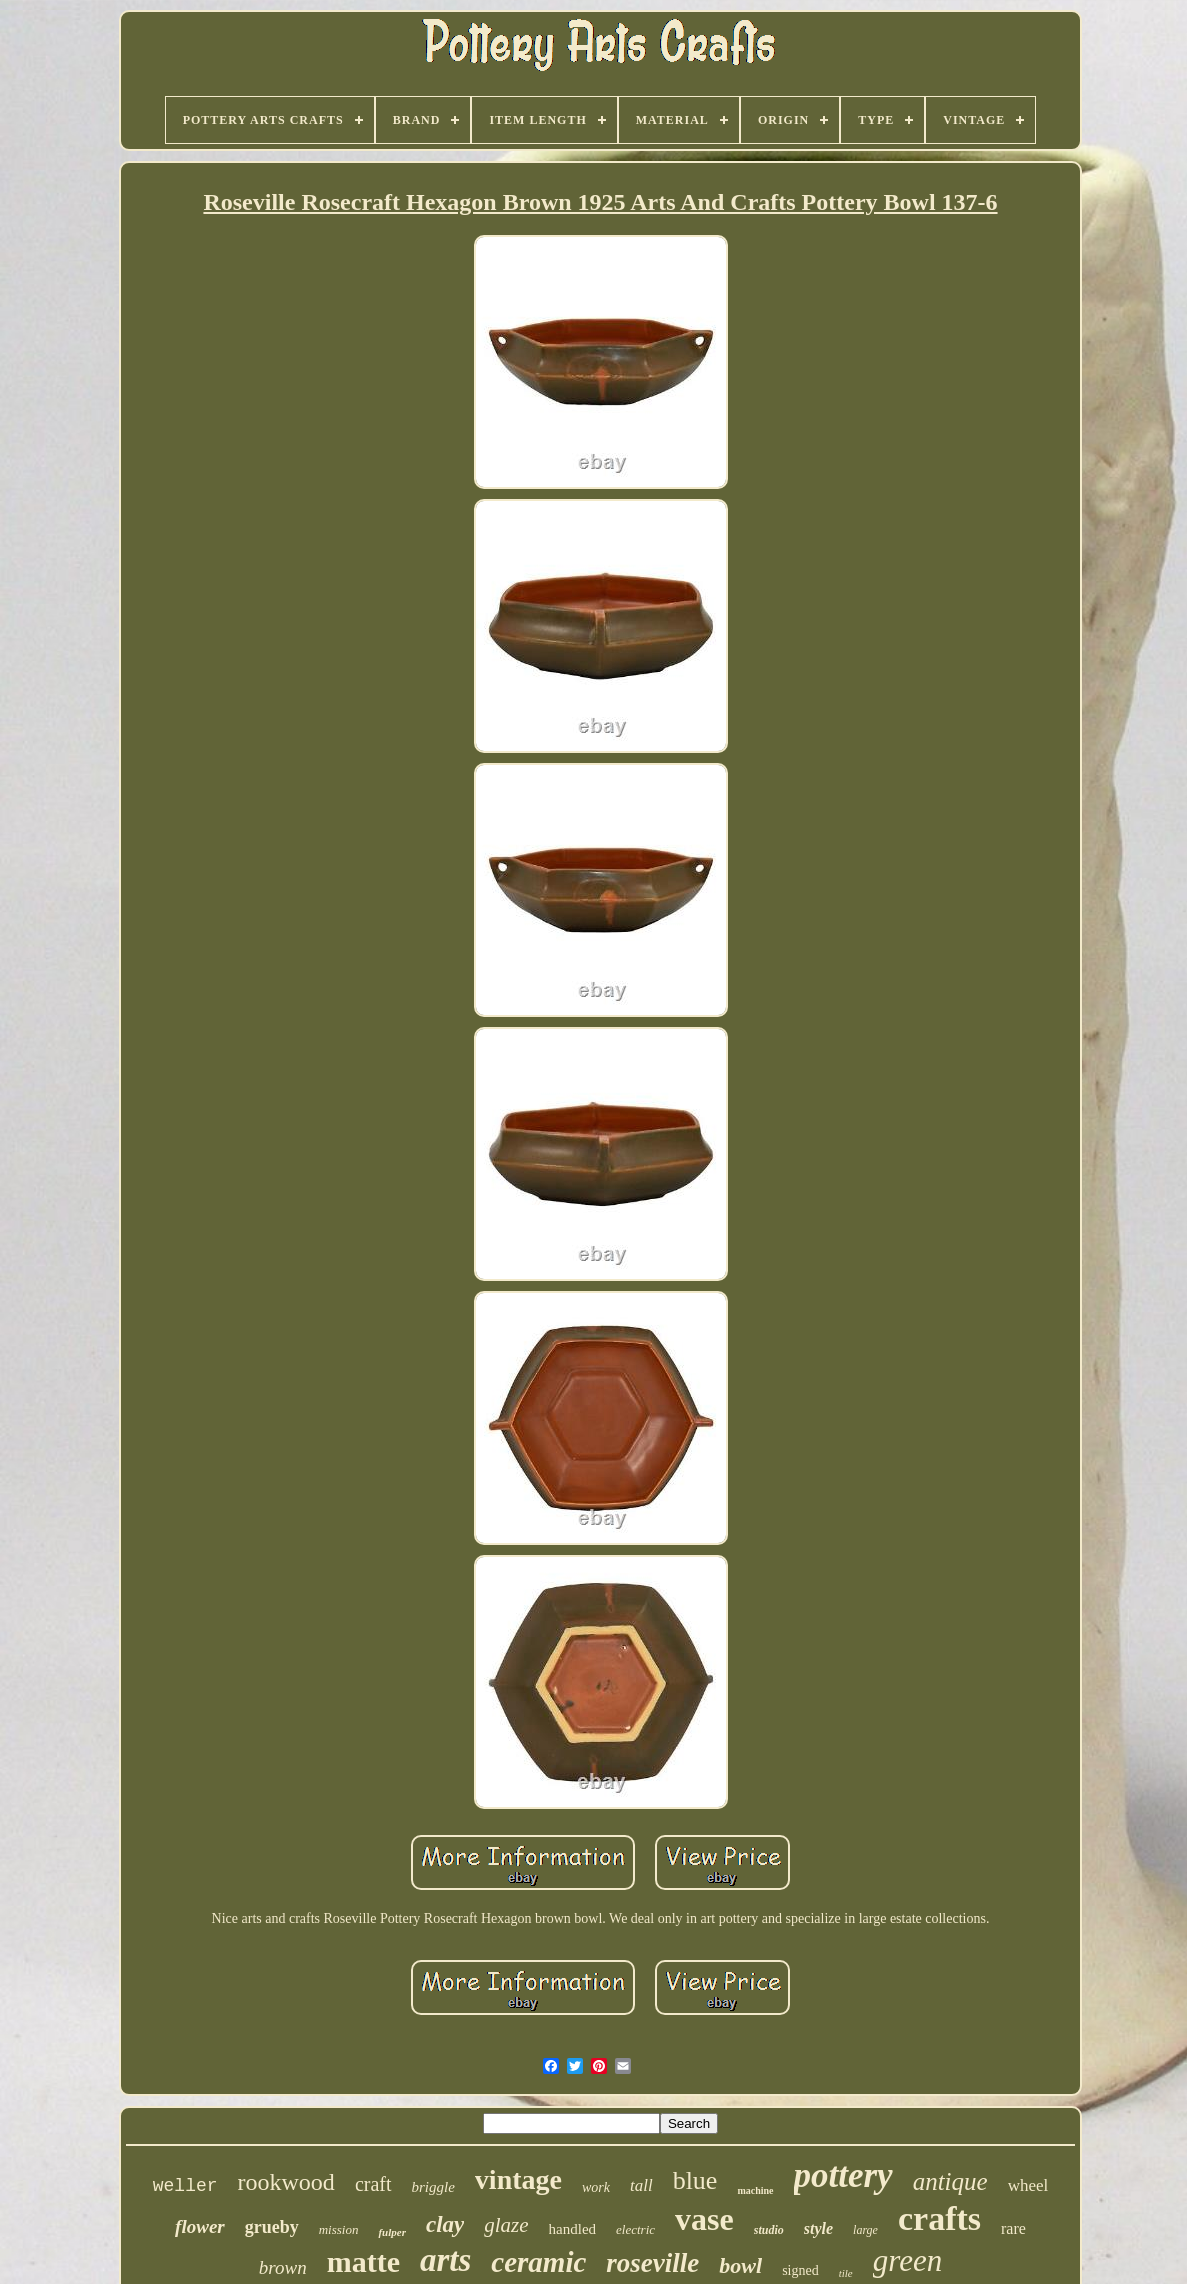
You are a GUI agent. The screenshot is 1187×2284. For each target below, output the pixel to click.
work (596, 2187)
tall (641, 2185)
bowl (740, 2265)
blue (695, 2180)
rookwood (286, 2182)
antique (950, 2181)
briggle (433, 2187)
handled (572, 2229)
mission (339, 2229)
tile (846, 2273)
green (907, 2260)
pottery (843, 2175)
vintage (518, 2179)
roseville (652, 2263)
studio (769, 2230)
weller (185, 2186)
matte (363, 2261)
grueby (272, 2227)
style (818, 2228)
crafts (939, 2218)
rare (1013, 2228)
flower (200, 2226)
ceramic (538, 2262)
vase (704, 2219)
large (865, 2230)
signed (800, 2270)
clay (445, 2224)
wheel (1028, 2185)
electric (635, 2229)
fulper (392, 2232)
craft (373, 2184)
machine (755, 2190)
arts (445, 2260)
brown (283, 2267)
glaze (506, 2225)
